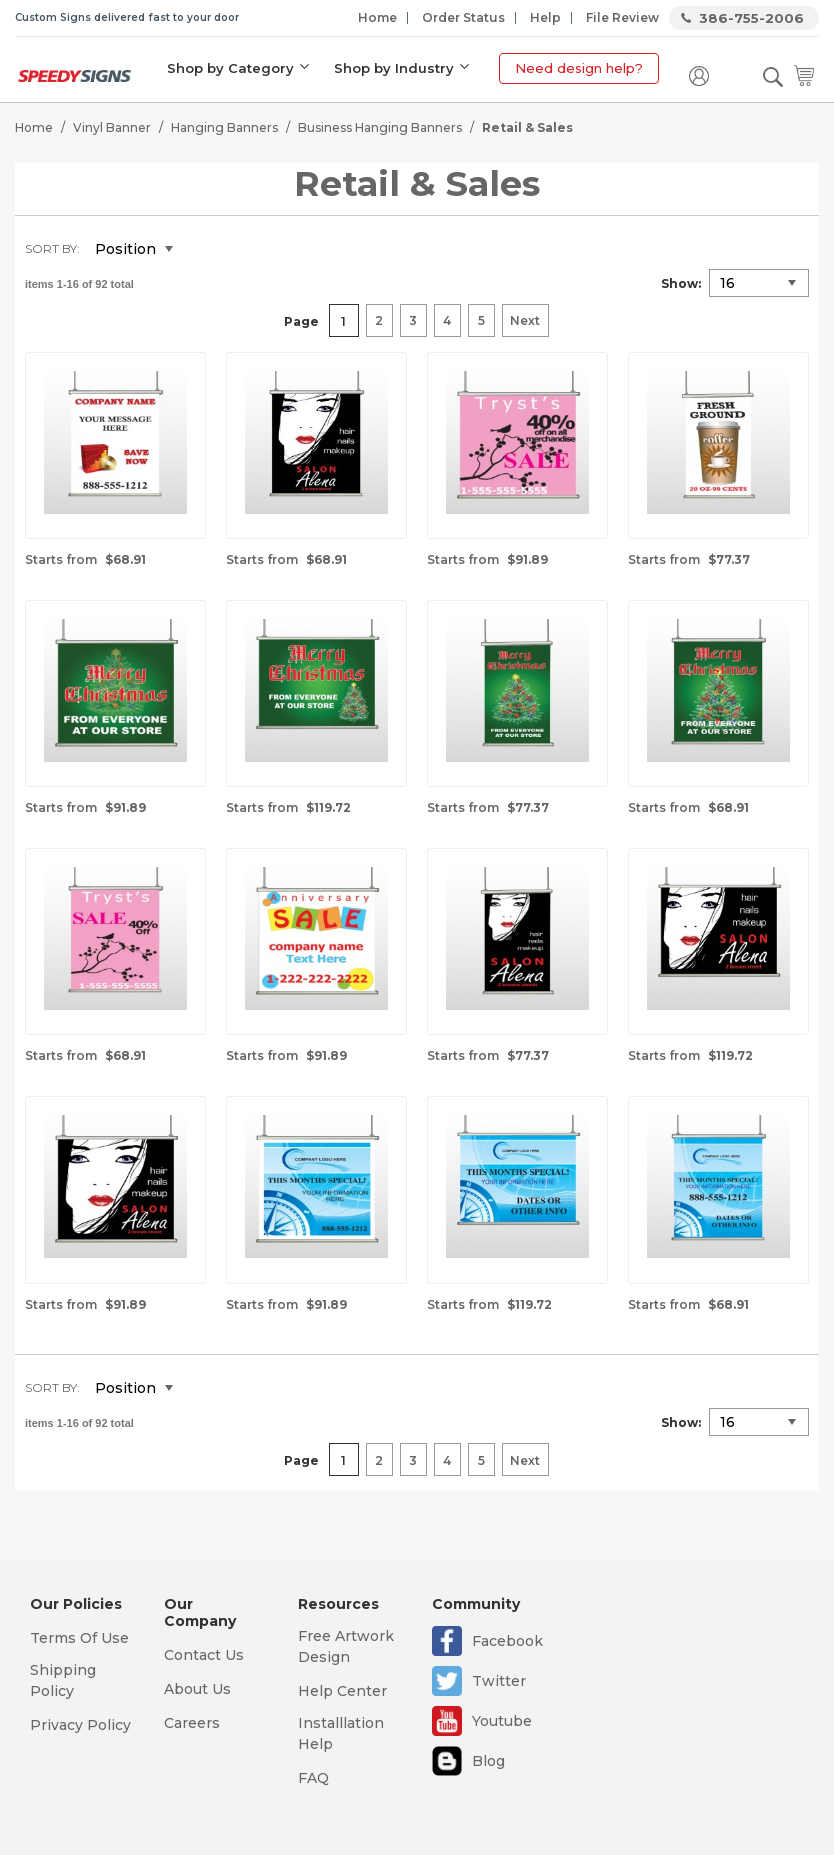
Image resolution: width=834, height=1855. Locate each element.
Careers (192, 1723)
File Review (622, 17)
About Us (197, 1689)
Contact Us (204, 1655)
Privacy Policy (80, 1725)
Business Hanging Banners (380, 125)
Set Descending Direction (203, 248)
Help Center (342, 1691)
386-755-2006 (751, 18)
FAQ (313, 1778)
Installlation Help (341, 1733)
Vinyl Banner (112, 125)
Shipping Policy (63, 1680)
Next (525, 319)
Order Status (463, 17)
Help (545, 17)
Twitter (499, 1681)
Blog (488, 1761)
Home (377, 17)
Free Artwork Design (346, 1646)
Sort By (51, 246)
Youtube (502, 1721)
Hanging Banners (224, 125)
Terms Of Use (79, 1638)
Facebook (507, 1641)
